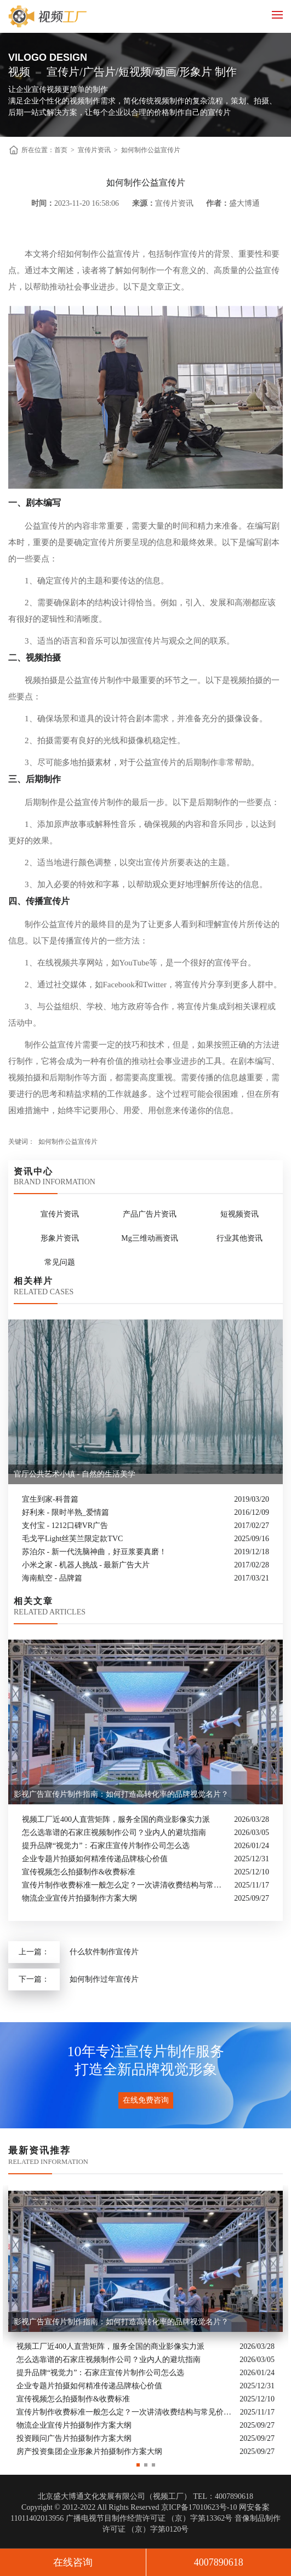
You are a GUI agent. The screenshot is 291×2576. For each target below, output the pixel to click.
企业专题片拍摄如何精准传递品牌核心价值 (95, 1859)
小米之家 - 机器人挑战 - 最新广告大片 (86, 1565)
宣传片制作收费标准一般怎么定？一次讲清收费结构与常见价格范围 (125, 1885)
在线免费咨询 (146, 2100)
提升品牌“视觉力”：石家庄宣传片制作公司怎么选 (106, 1846)
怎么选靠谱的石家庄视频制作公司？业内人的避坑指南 (114, 1832)
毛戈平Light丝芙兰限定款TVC (72, 1539)
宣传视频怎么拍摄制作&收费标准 (78, 1872)
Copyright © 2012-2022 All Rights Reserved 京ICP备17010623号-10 (129, 2507)
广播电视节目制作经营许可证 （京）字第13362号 (149, 2518)
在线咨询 (73, 2562)
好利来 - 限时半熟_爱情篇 (65, 1512)
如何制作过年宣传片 (104, 1979)
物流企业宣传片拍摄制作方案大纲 (79, 1898)
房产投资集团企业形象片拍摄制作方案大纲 (89, 2451)
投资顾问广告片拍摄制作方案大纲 (74, 2438)
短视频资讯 (239, 1214)
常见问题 (59, 1262)
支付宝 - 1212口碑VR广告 (65, 1525)
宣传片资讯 (94, 150)
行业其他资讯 (239, 1238)
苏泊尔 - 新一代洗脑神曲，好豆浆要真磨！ (94, 1552)
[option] (145, 2322)
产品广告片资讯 (149, 1214)
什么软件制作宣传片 (104, 1952)
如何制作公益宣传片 (150, 150)
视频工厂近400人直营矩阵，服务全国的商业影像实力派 (116, 1819)
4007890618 (218, 2562)
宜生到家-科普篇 (50, 1499)
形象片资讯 (60, 1238)
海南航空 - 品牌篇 (52, 1578)
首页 (60, 150)
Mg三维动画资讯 (149, 1238)
